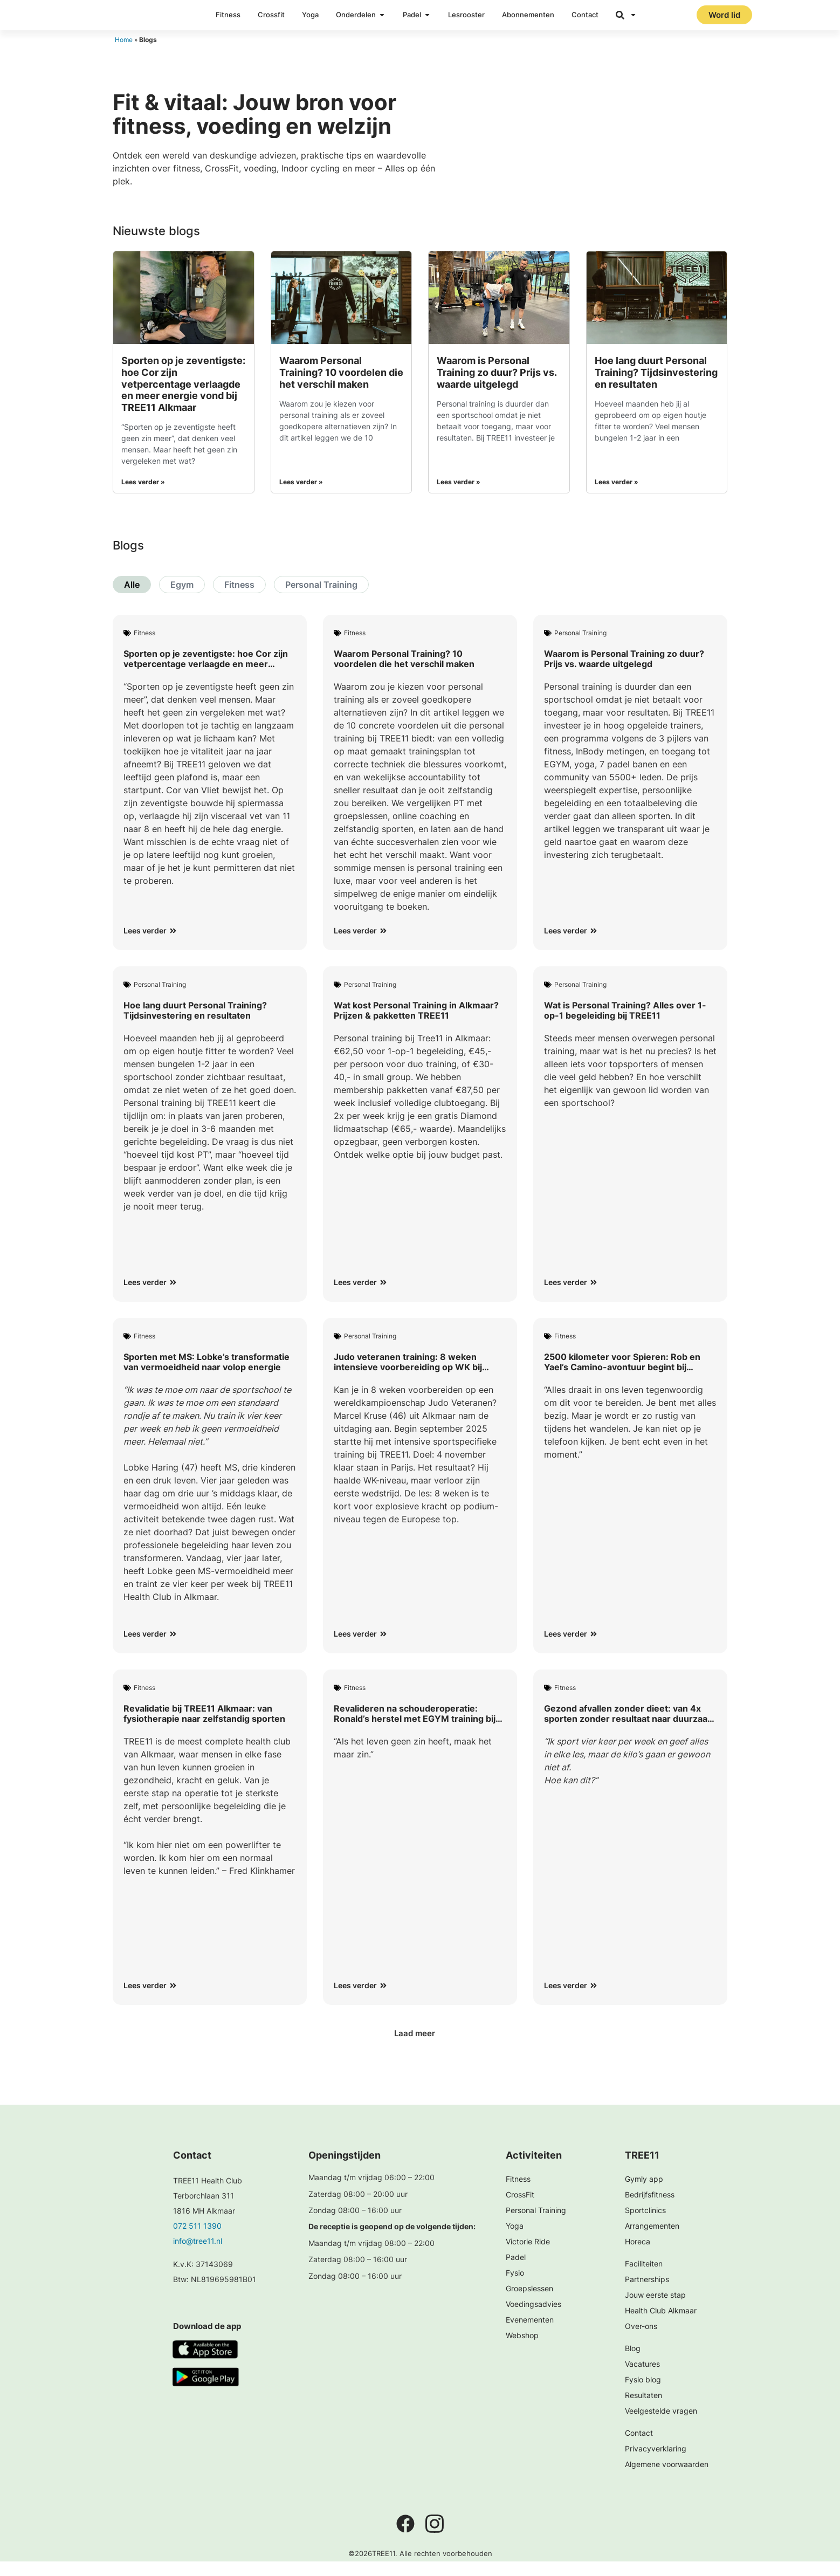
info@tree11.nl (197, 2255)
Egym (182, 599)
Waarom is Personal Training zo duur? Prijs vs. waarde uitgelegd (496, 386)
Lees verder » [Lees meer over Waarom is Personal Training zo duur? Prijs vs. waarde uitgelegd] (458, 496)
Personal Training (321, 599)
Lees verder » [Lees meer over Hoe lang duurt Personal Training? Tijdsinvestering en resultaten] (616, 496)
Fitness (239, 599)
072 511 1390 (197, 2240)
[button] (420, 2048)
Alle (132, 599)
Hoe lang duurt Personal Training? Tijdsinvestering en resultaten (656, 386)
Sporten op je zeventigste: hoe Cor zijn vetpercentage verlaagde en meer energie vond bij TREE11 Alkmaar (183, 398)
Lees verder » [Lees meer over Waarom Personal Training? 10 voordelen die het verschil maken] (301, 496)
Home (124, 54)
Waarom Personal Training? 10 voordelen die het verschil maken (341, 386)
